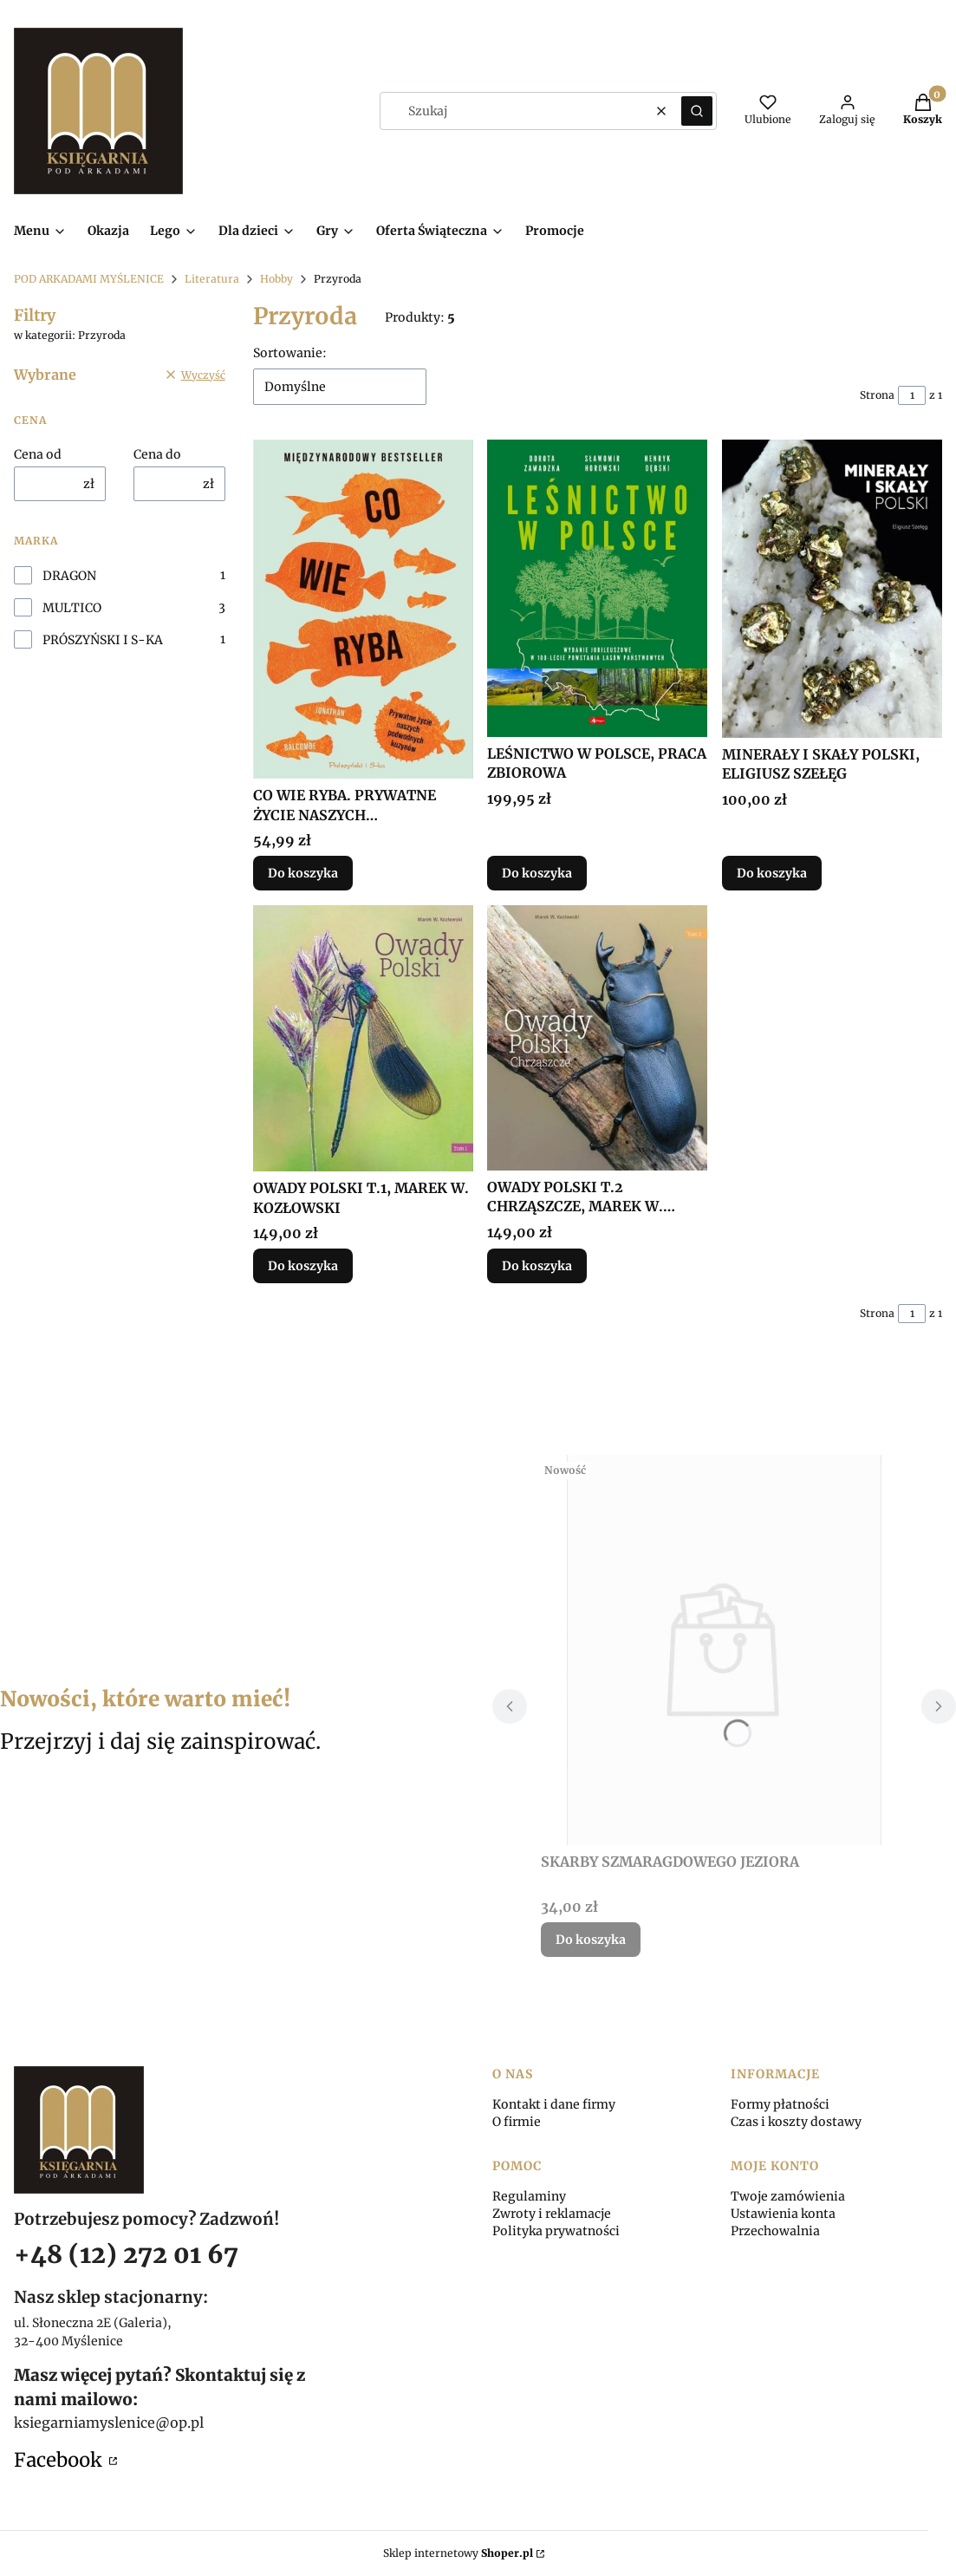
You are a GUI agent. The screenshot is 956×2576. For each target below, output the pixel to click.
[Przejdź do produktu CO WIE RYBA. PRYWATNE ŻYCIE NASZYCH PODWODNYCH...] (363, 609)
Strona (877, 394)
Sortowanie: (290, 353)
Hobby (276, 278)
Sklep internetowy (458, 2553)
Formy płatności (780, 2104)
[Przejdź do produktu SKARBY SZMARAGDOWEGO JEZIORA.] (724, 1650)
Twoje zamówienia (788, 2196)
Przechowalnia (775, 2231)
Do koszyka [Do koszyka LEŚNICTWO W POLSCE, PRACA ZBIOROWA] (537, 874)
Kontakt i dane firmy (553, 2104)
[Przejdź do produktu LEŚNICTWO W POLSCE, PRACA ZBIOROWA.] (597, 588)
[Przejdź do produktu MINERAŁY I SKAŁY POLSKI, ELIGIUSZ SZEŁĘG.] (832, 589)
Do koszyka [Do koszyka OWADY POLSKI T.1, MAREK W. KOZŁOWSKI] (303, 1266)
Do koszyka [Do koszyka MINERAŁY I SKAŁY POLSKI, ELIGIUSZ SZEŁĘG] (772, 874)
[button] (696, 111)
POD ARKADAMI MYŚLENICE (89, 278)
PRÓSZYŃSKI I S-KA (102, 640)
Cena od (38, 454)
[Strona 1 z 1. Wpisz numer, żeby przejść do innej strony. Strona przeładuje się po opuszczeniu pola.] (912, 395)
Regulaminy (529, 2196)
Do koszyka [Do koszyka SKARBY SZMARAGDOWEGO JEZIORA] (591, 1939)
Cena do (157, 454)
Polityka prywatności (556, 2231)
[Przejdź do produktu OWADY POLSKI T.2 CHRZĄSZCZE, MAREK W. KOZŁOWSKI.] (597, 1038)
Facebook (60, 2460)
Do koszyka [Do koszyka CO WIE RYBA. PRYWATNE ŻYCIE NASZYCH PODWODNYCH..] (303, 874)
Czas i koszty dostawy (796, 2121)
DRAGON (69, 576)
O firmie (516, 2121)
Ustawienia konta (783, 2213)
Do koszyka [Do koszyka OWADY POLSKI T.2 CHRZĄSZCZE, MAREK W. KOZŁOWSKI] (537, 1266)
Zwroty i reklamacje (551, 2213)
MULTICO (71, 608)
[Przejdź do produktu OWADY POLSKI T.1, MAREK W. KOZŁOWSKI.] (363, 1038)
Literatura (212, 278)
